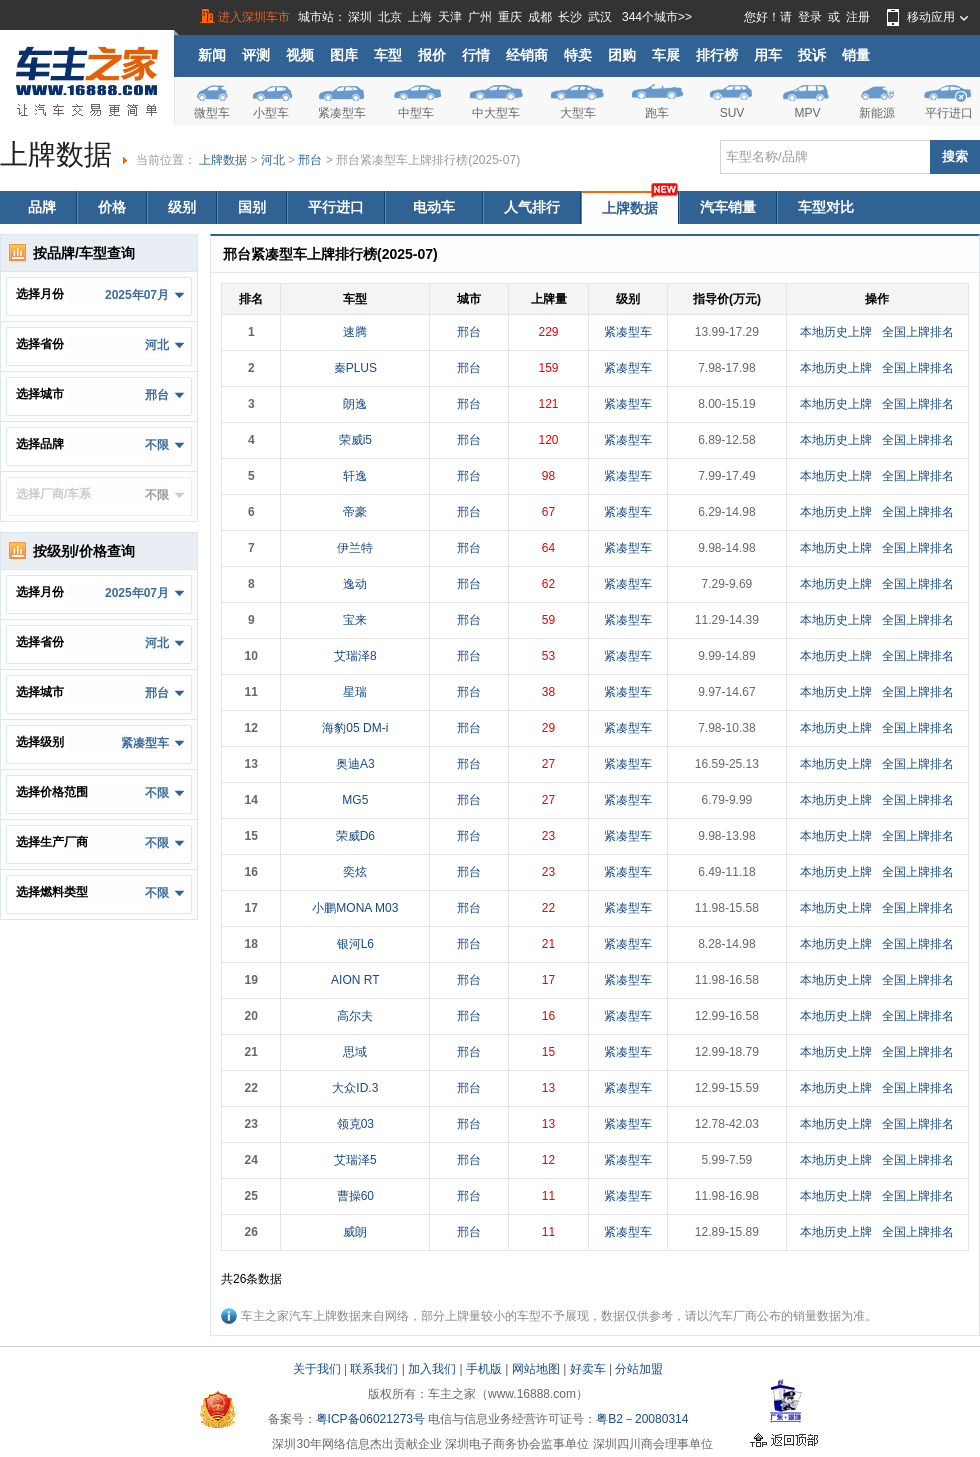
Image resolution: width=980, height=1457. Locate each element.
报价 (432, 55)
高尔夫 (355, 1016)
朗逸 (355, 404)
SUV (732, 113)
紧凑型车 (342, 113)
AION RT (355, 980)
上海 (420, 17)
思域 (355, 1052)
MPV (807, 113)
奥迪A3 (355, 764)
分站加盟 (639, 1369)
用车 (768, 55)
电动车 (434, 207)
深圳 (360, 17)
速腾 (355, 332)
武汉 (600, 17)
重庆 (510, 17)
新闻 (212, 55)
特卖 (578, 55)
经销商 (527, 55)
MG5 (355, 800)
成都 (540, 17)
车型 (388, 55)
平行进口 (949, 113)
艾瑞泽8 (355, 656)
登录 (810, 17)
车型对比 (826, 207)
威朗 (355, 1232)
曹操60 (355, 1196)
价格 (112, 207)
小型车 (271, 113)
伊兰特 (355, 548)
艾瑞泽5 (355, 1160)
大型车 (578, 113)
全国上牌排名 (918, 332)
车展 (666, 55)
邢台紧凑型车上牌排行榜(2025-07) (428, 160)
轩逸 (355, 476)
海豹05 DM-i (355, 728)
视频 (300, 55)
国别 (252, 207)
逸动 (355, 584)
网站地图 (536, 1369)
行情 (476, 55)
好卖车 (588, 1369)
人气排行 (532, 207)
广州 (480, 17)
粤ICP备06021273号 (370, 1419)
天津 (450, 17)
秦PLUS (355, 368)
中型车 (416, 113)
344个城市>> (657, 17)
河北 (273, 160)
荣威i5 (355, 440)
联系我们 (374, 1369)
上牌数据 (223, 160)
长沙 (570, 17)
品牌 (42, 207)
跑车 (657, 113)
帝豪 (355, 512)
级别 (182, 207)
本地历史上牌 (836, 332)
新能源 (877, 113)
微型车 (212, 113)
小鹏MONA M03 (355, 908)
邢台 (310, 160)
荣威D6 (355, 836)
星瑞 (355, 692)
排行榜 (717, 55)
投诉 (812, 55)
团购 (622, 55)
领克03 (355, 1124)
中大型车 (496, 113)
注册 (858, 17)
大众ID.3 (355, 1088)
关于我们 (317, 1369)
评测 (256, 55)
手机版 (484, 1369)
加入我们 (432, 1369)
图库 (344, 55)
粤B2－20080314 (642, 1419)
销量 (856, 55)
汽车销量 (728, 207)
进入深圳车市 (254, 17)
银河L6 (355, 944)
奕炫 (355, 872)
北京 (390, 17)
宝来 (355, 620)
